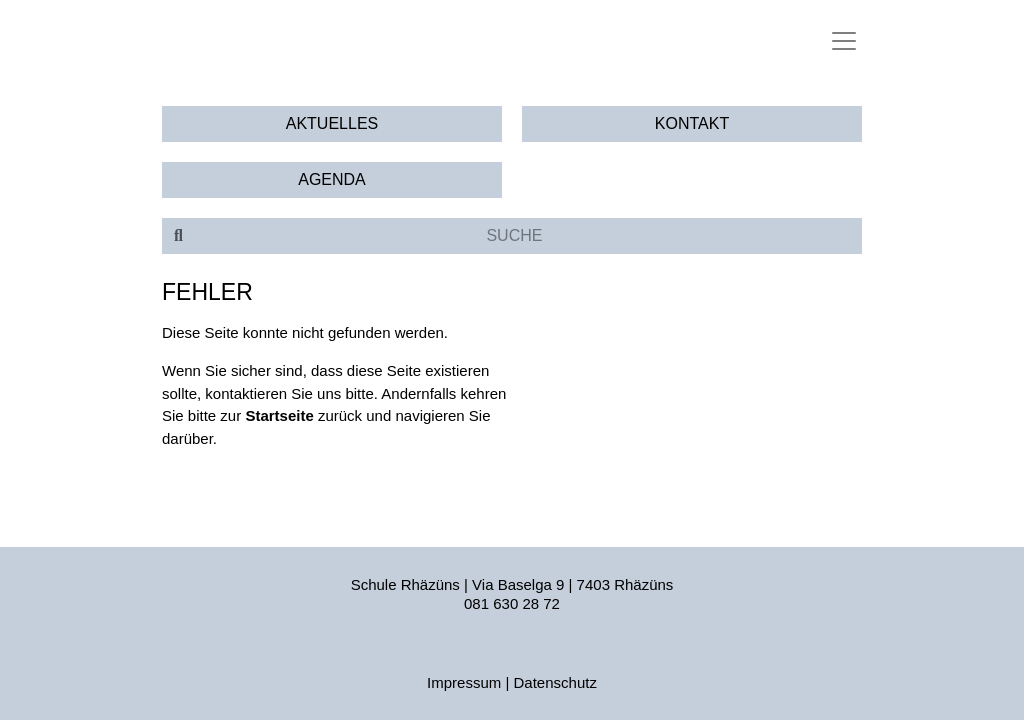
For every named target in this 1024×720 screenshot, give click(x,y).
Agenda (332, 179)
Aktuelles (332, 123)
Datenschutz (555, 682)
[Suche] (528, 236)
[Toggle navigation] (844, 41)
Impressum (464, 682)
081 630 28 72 (512, 603)
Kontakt (692, 123)
